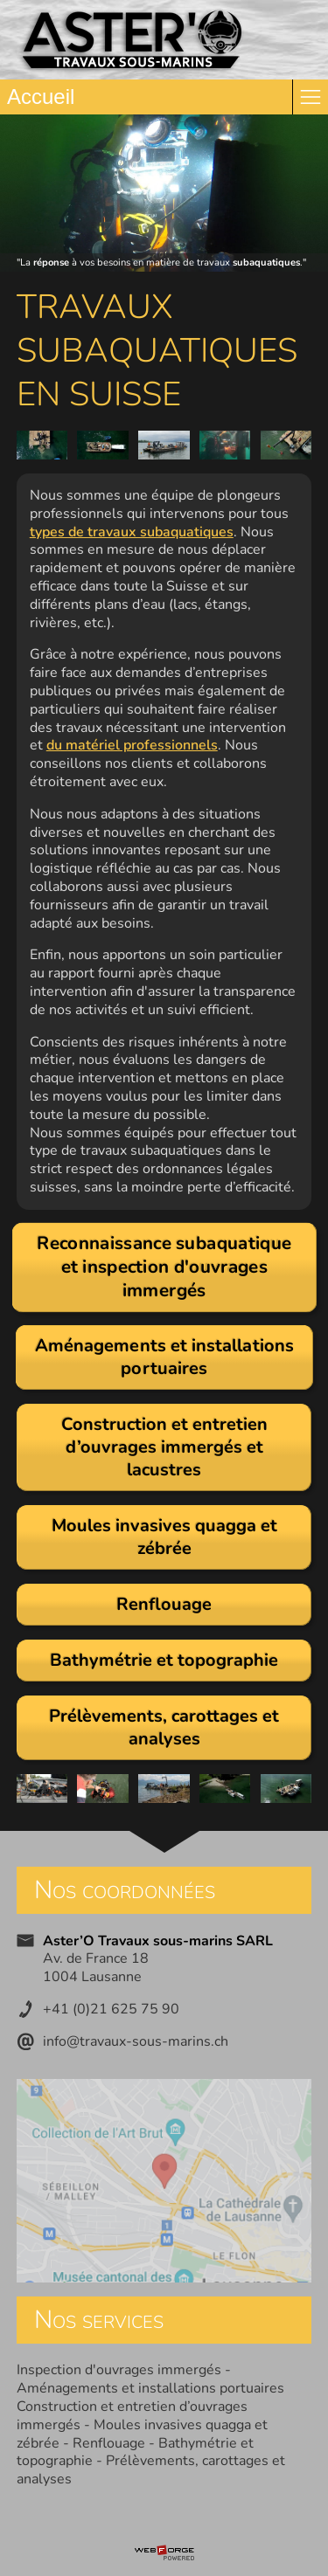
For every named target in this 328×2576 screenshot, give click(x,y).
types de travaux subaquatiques (132, 532)
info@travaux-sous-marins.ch (135, 2041)
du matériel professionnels (132, 745)
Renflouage (109, 2443)
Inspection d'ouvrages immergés (119, 2369)
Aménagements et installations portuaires (150, 2388)
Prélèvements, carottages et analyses (151, 2470)
